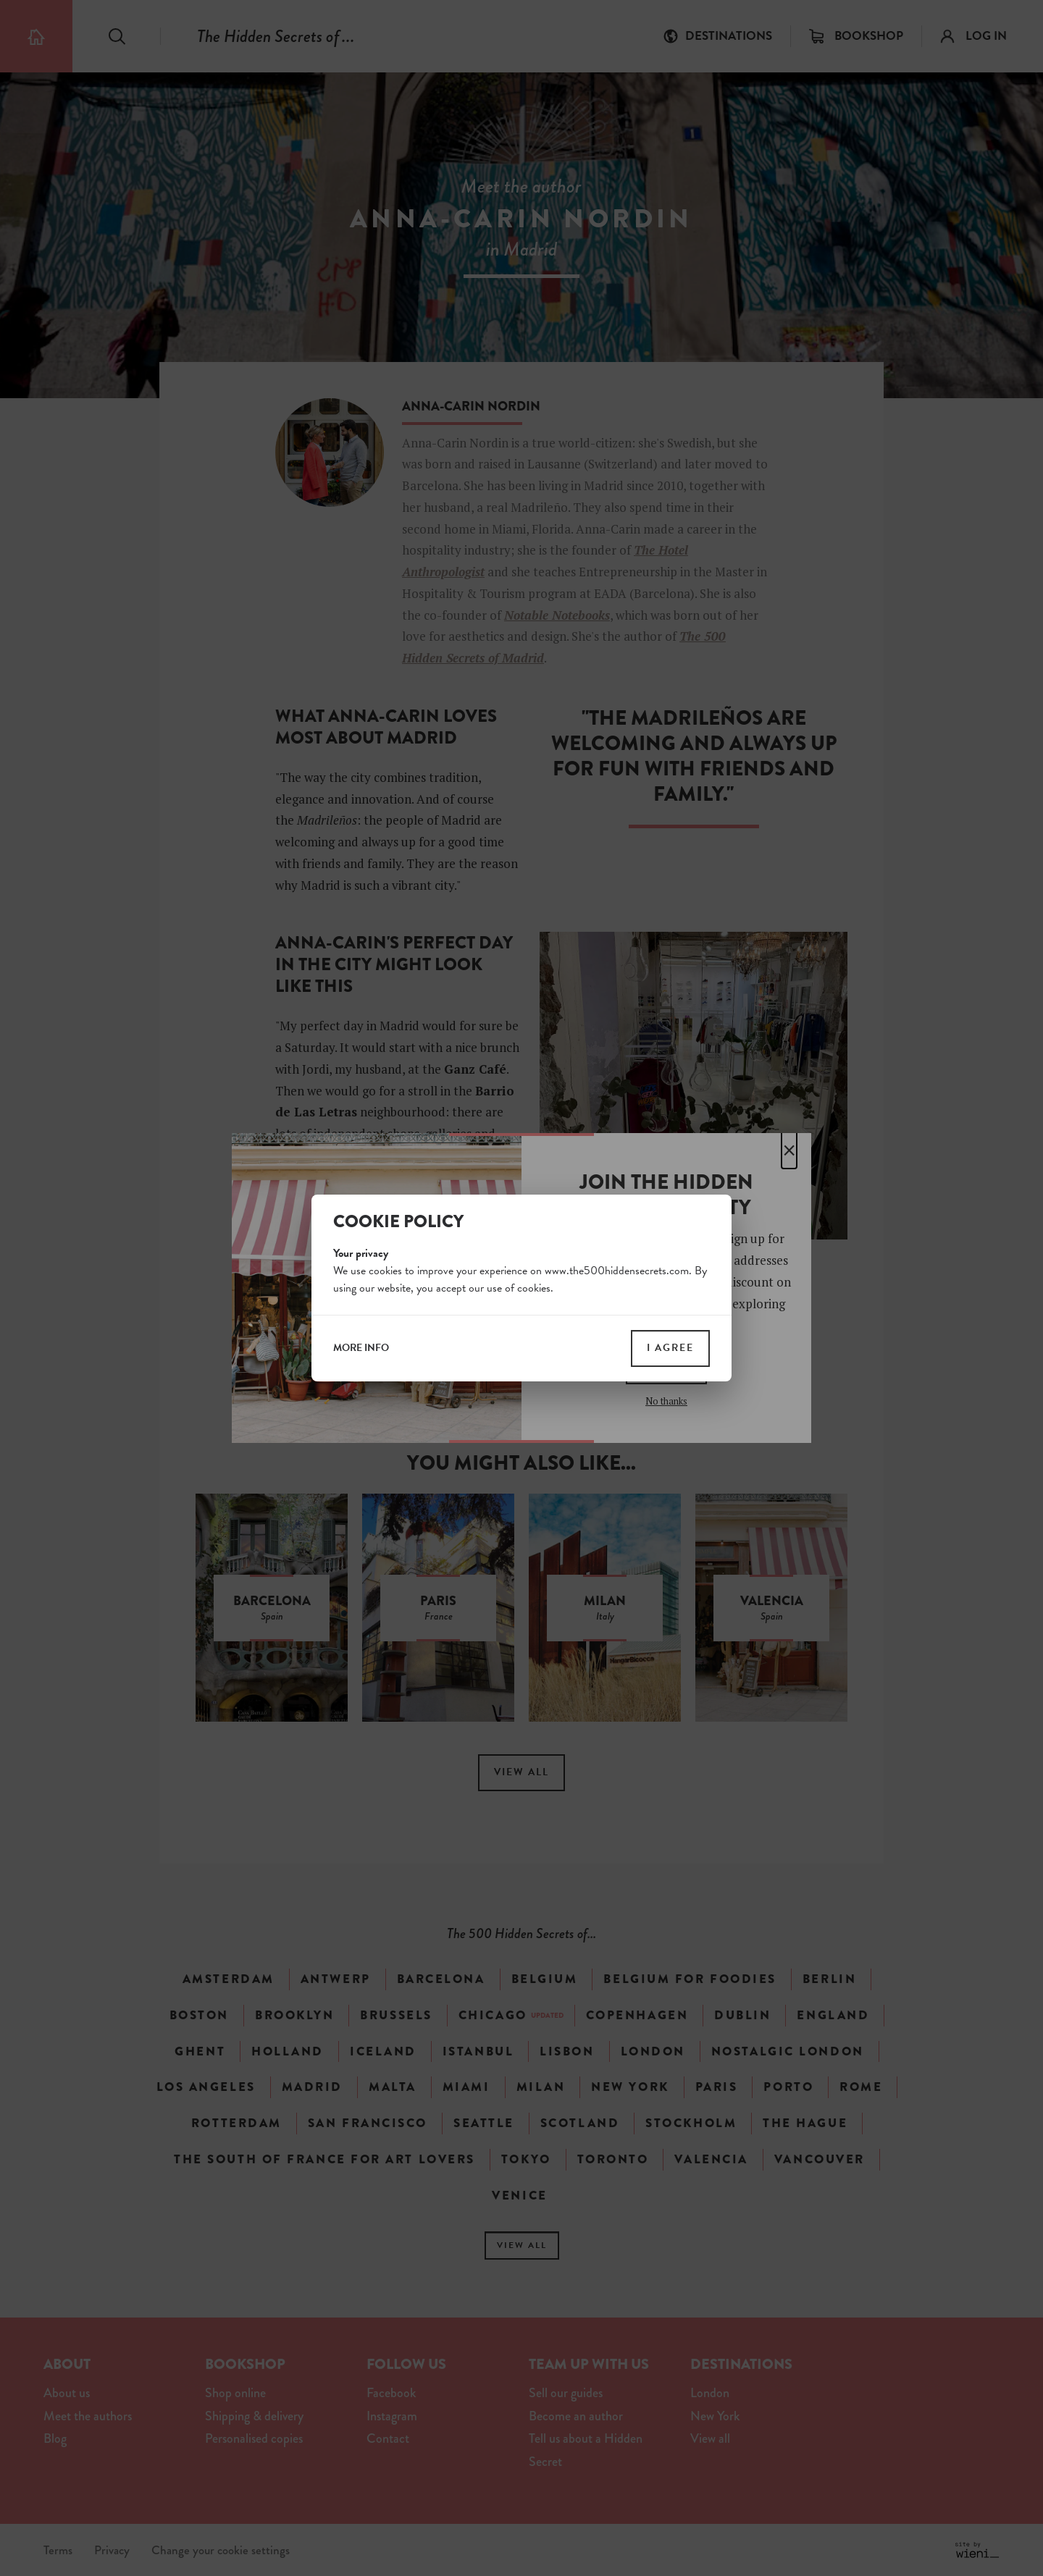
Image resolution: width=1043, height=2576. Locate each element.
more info (361, 1348)
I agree (670, 1347)
